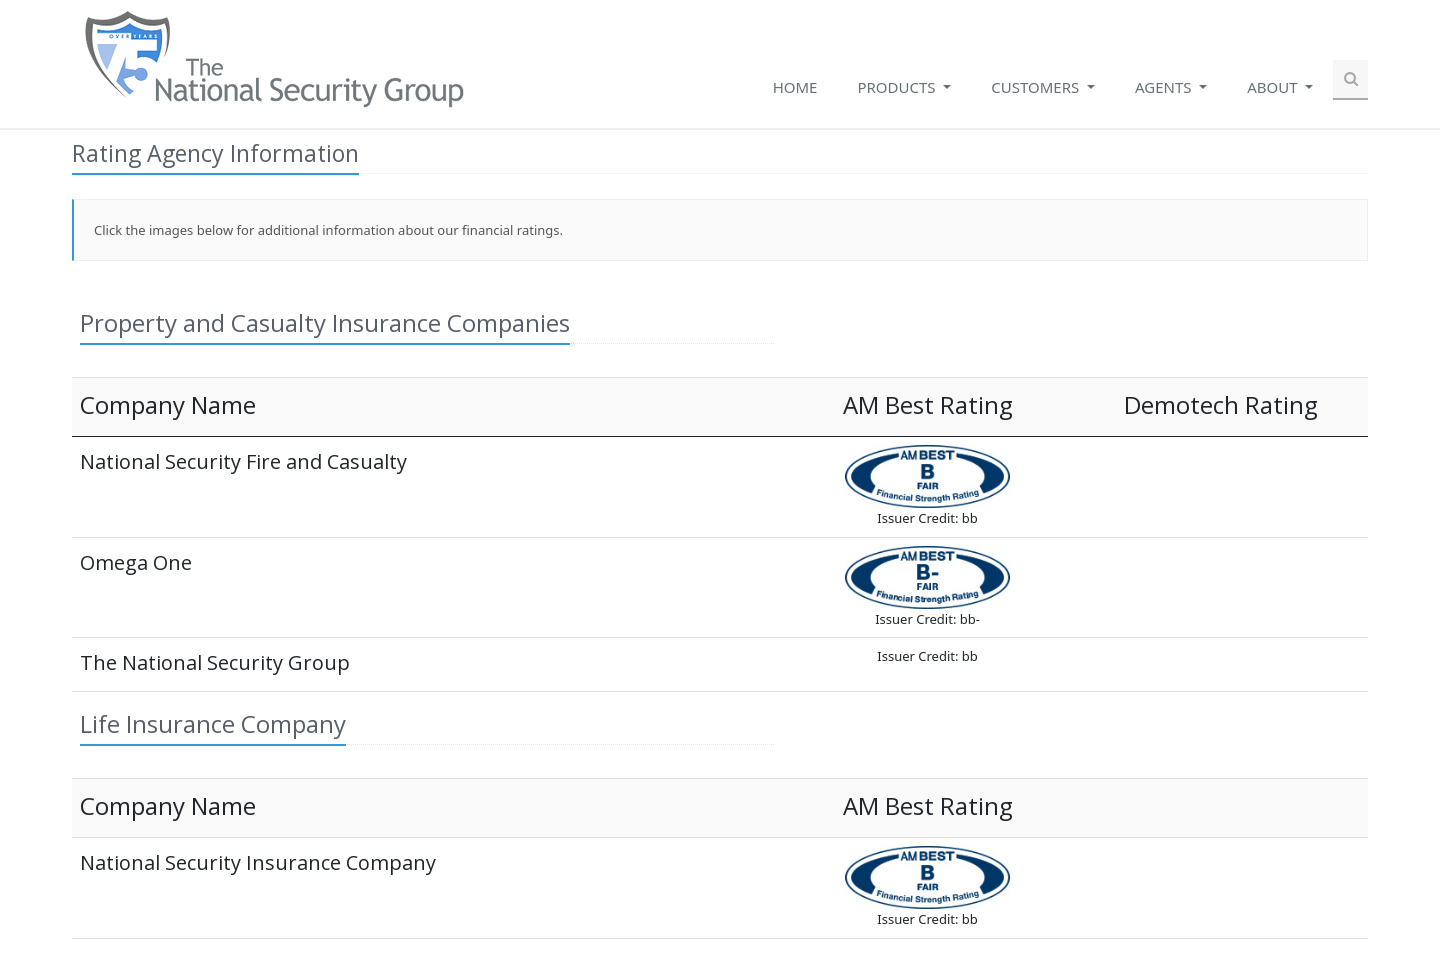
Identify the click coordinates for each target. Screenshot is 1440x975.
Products (898, 87)
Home (795, 87)
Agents (1165, 87)
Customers (1037, 87)
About (1274, 87)
